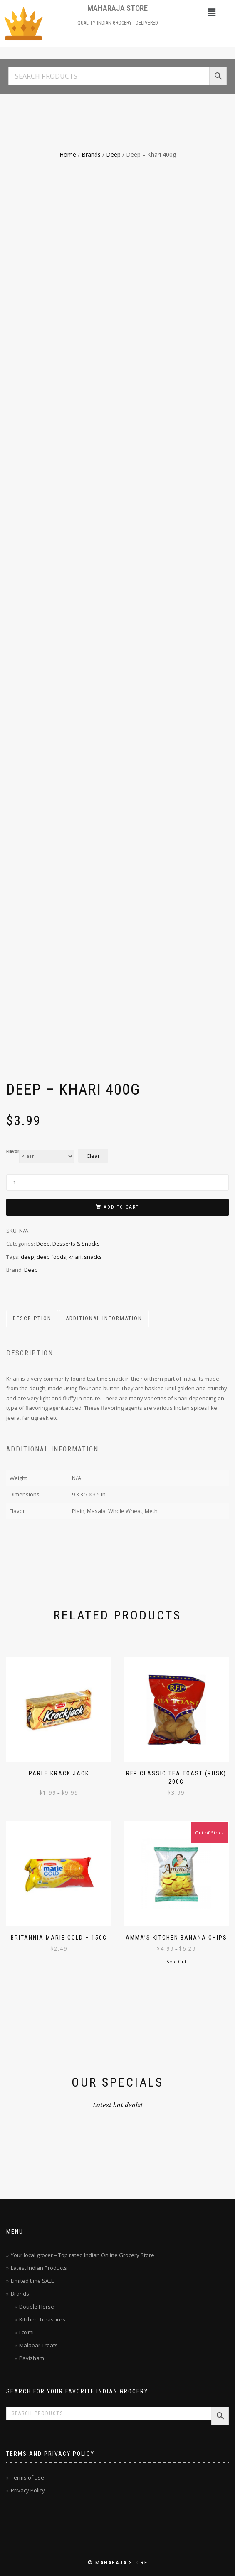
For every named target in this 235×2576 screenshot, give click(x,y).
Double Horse (36, 2306)
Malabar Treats (38, 2345)
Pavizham (31, 2358)
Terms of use (27, 2477)
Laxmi (26, 2332)
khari (75, 1257)
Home (67, 154)
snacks (93, 1257)
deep (27, 1257)
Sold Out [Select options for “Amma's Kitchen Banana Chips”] (176, 1961)
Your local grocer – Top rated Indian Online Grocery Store (82, 2255)
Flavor (12, 1152)
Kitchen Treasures (42, 2319)
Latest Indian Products (39, 2268)
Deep (113, 154)
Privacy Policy (28, 2490)
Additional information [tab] (104, 1318)
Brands (91, 154)
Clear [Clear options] (93, 1155)
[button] (211, 12)
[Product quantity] (117, 1182)
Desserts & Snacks (76, 1243)
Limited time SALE (32, 2280)
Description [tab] (32, 1318)
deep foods (51, 1257)
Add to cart (121, 1207)
